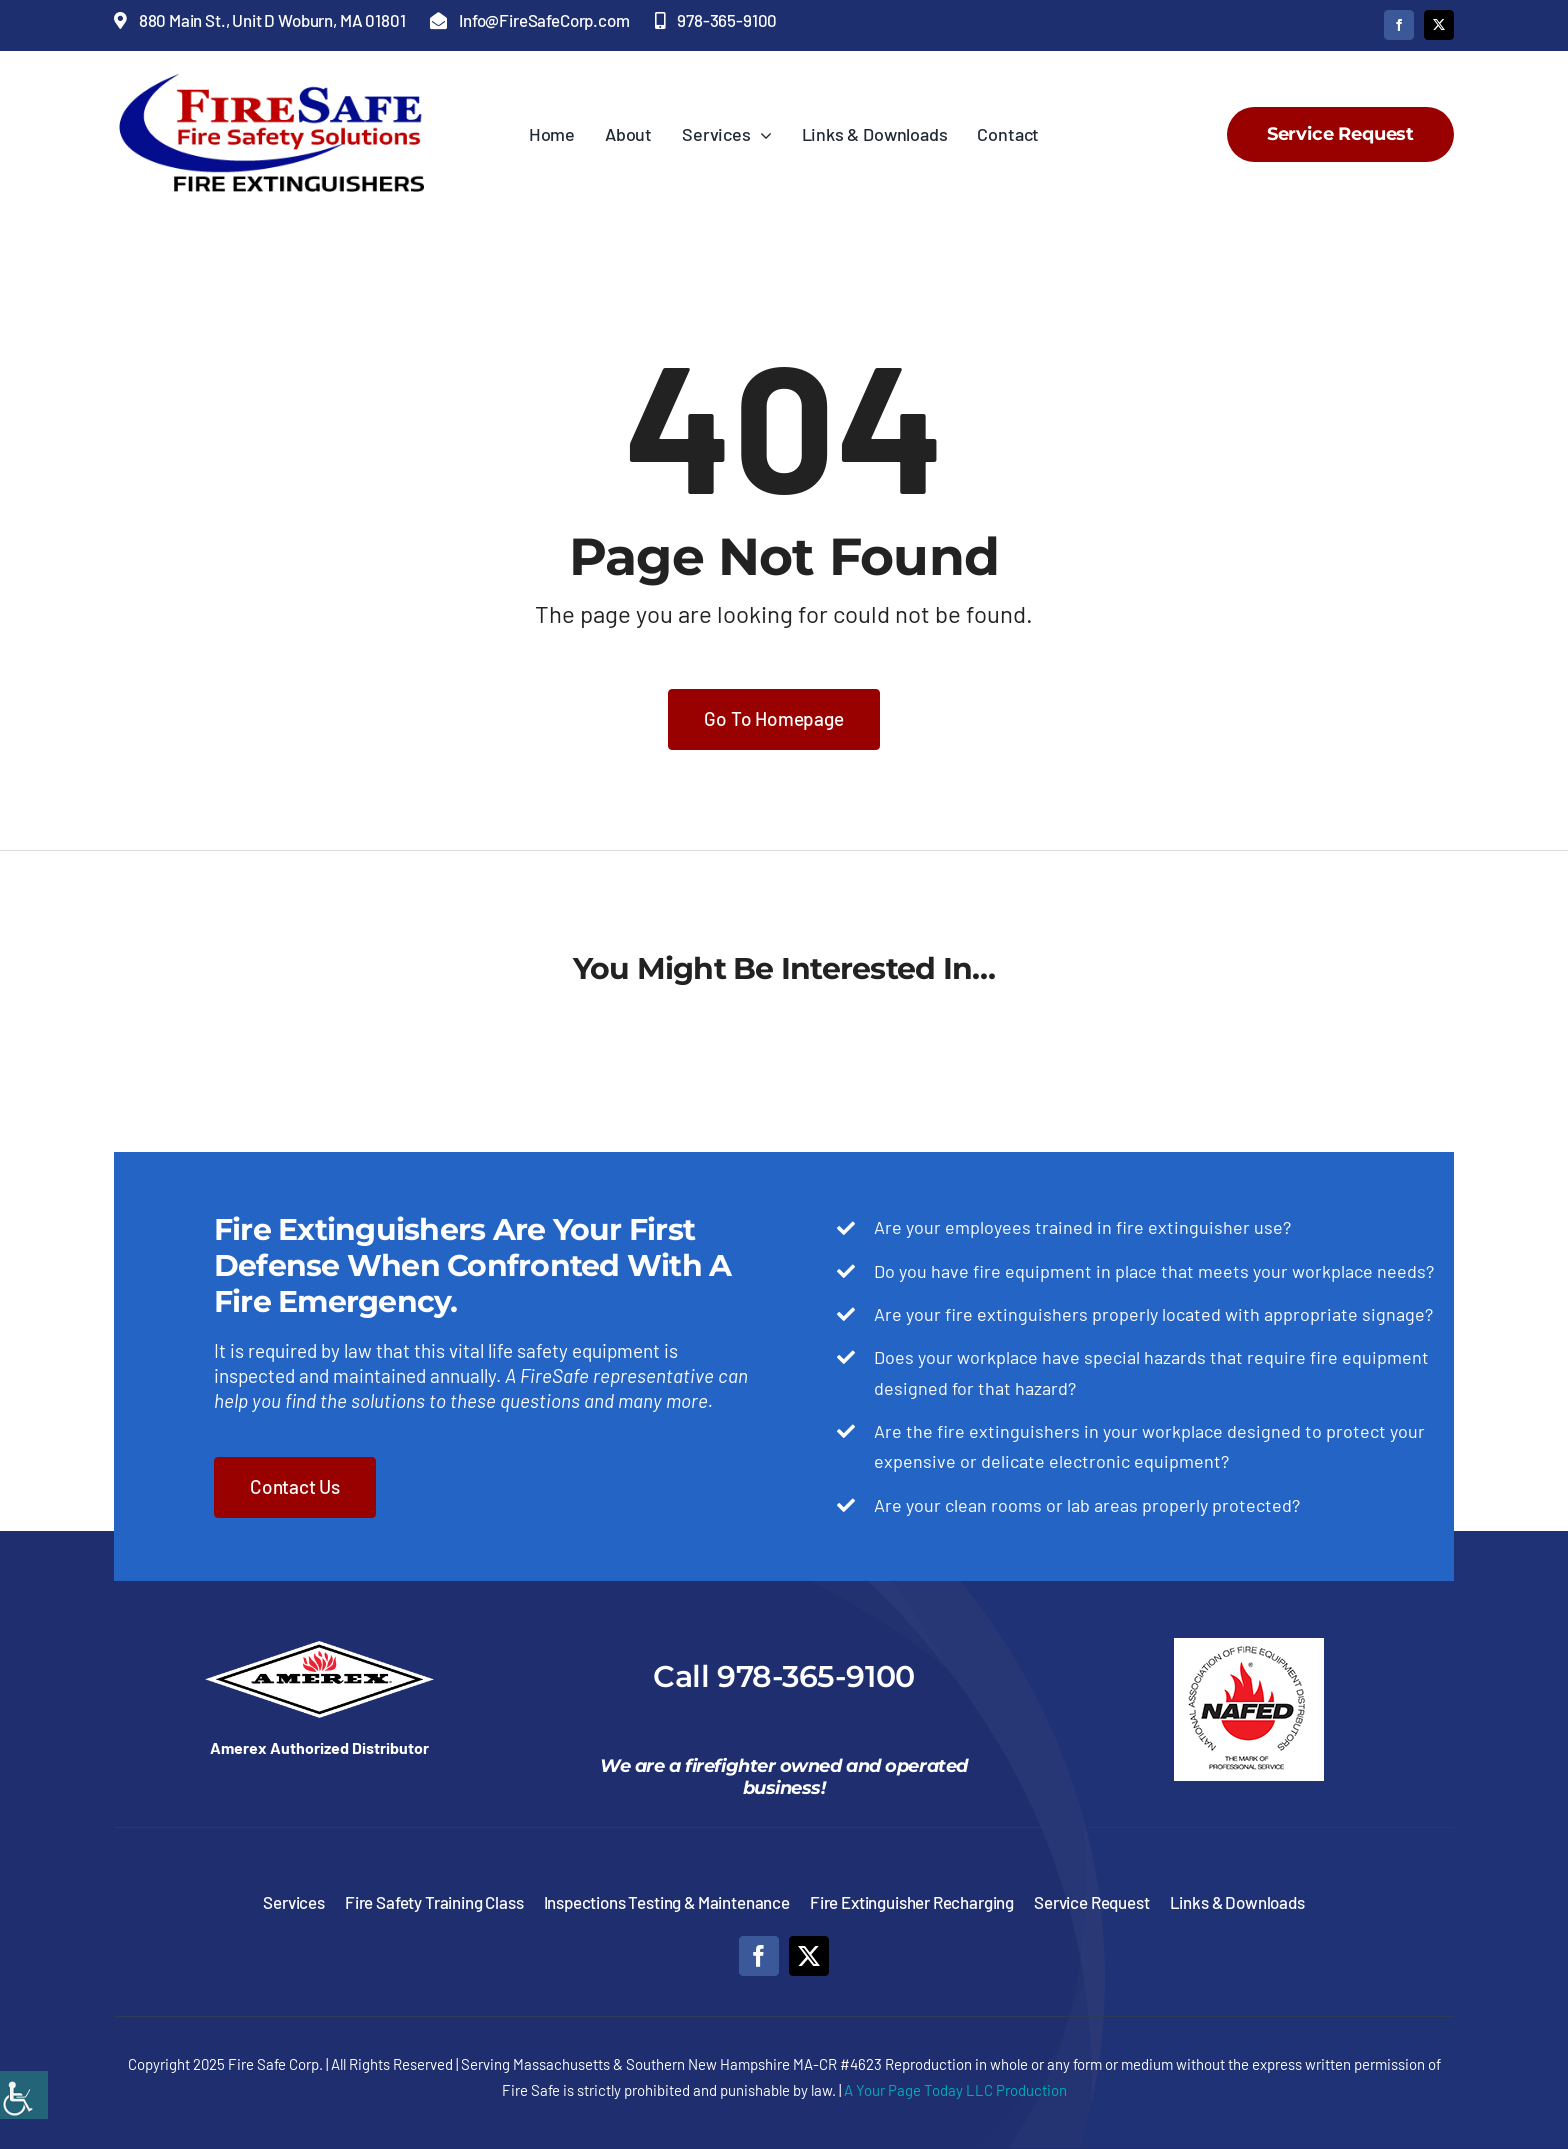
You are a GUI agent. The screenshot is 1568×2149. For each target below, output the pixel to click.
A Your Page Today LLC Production (955, 2090)
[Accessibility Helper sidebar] (24, 2095)
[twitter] (1439, 25)
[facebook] (1399, 25)
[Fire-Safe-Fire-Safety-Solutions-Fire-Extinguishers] (281, 80)
